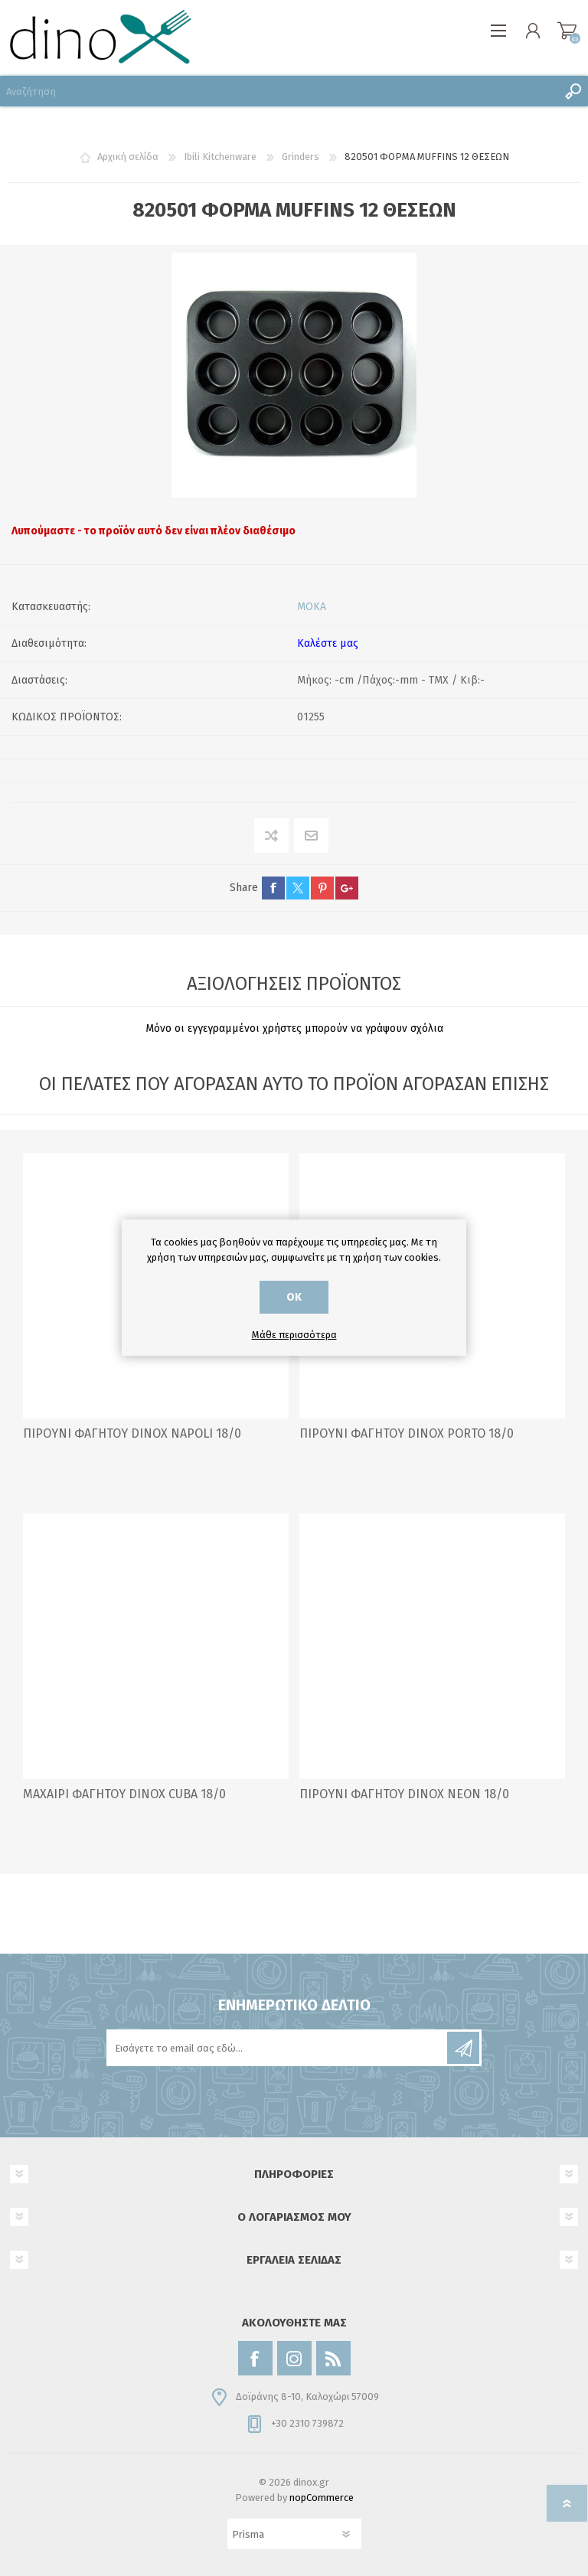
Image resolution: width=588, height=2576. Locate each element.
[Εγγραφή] (278, 2048)
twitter (297, 888)
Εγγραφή (463, 2048)
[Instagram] (294, 2358)
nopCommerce (321, 2497)
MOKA (311, 606)
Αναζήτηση (572, 91)
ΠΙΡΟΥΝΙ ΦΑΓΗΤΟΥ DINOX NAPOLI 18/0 (132, 1433)
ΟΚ (294, 1297)
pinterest (322, 888)
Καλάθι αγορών (567, 30)
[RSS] (333, 2358)
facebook (273, 888)
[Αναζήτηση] (278, 91)
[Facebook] (255, 2358)
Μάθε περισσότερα (294, 1334)
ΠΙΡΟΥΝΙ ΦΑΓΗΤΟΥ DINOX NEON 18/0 (404, 1794)
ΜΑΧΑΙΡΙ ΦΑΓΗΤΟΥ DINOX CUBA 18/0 (124, 1794)
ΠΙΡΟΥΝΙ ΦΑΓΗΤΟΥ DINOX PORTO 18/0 (406, 1433)
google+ (346, 888)
